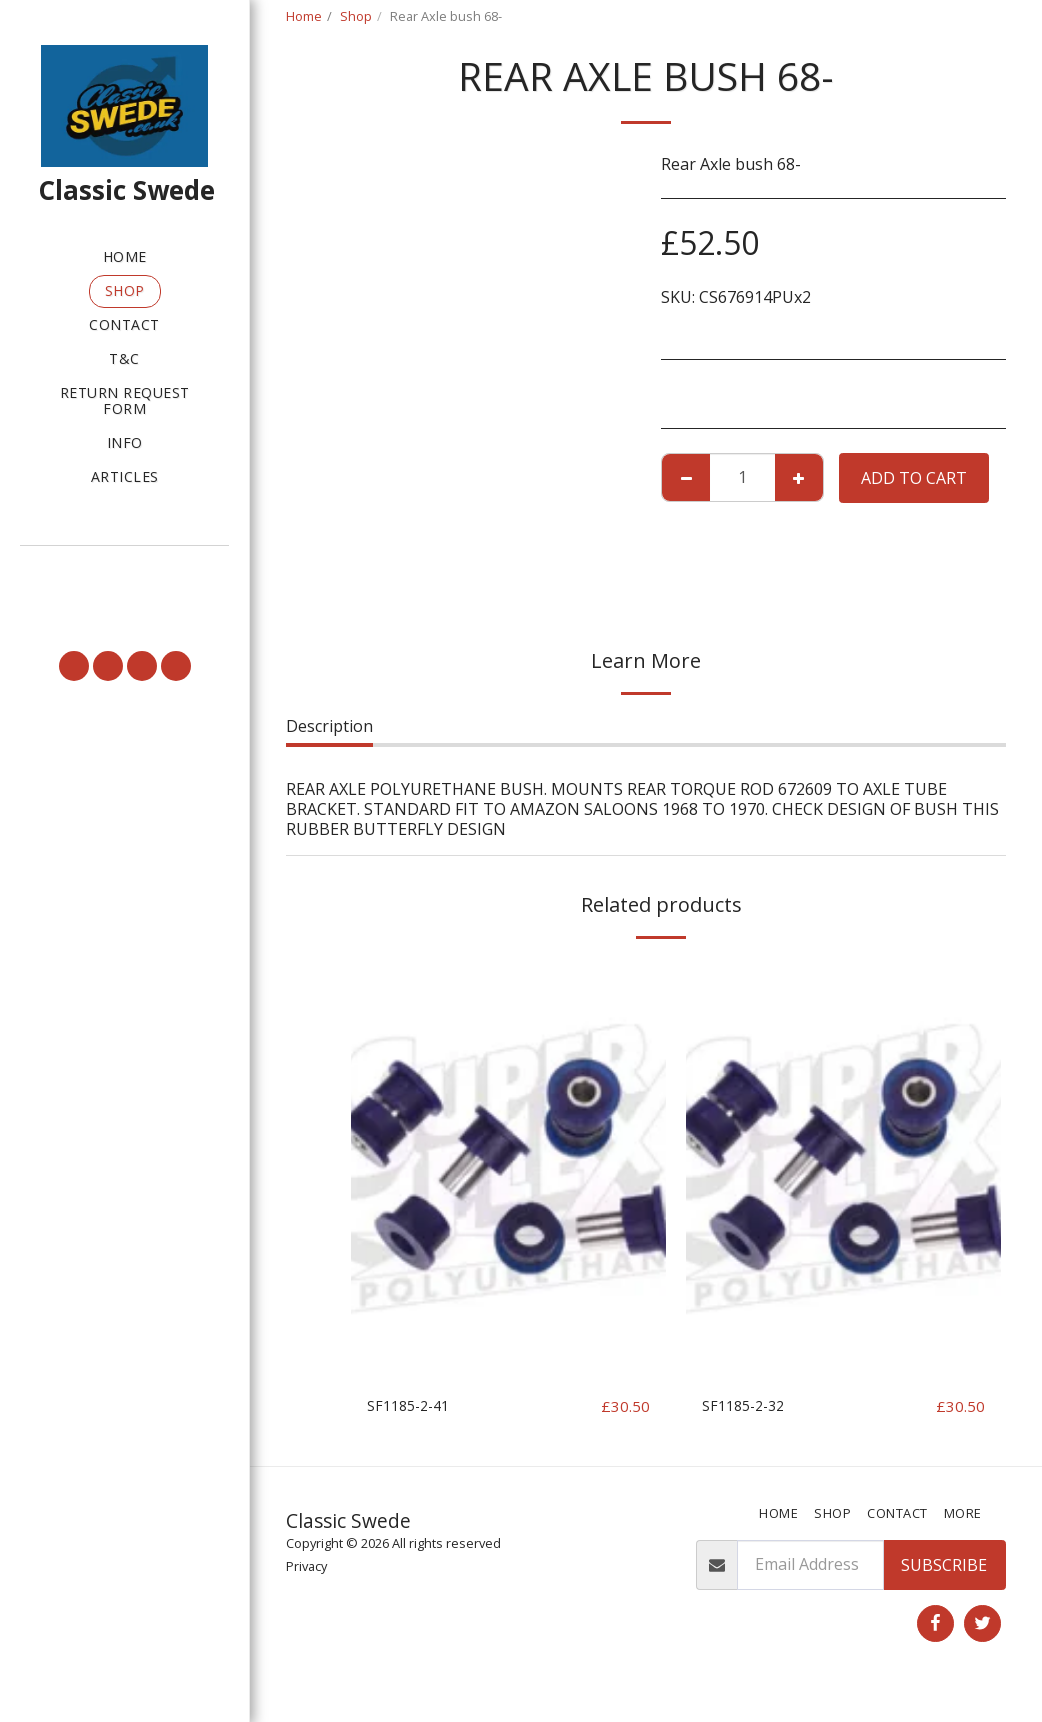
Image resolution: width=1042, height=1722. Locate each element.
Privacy (306, 1591)
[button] (124, 573)
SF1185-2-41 (413, 1407)
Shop (356, 16)
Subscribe (944, 1590)
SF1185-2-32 (748, 1407)
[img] (508, 1169)
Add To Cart (914, 478)
